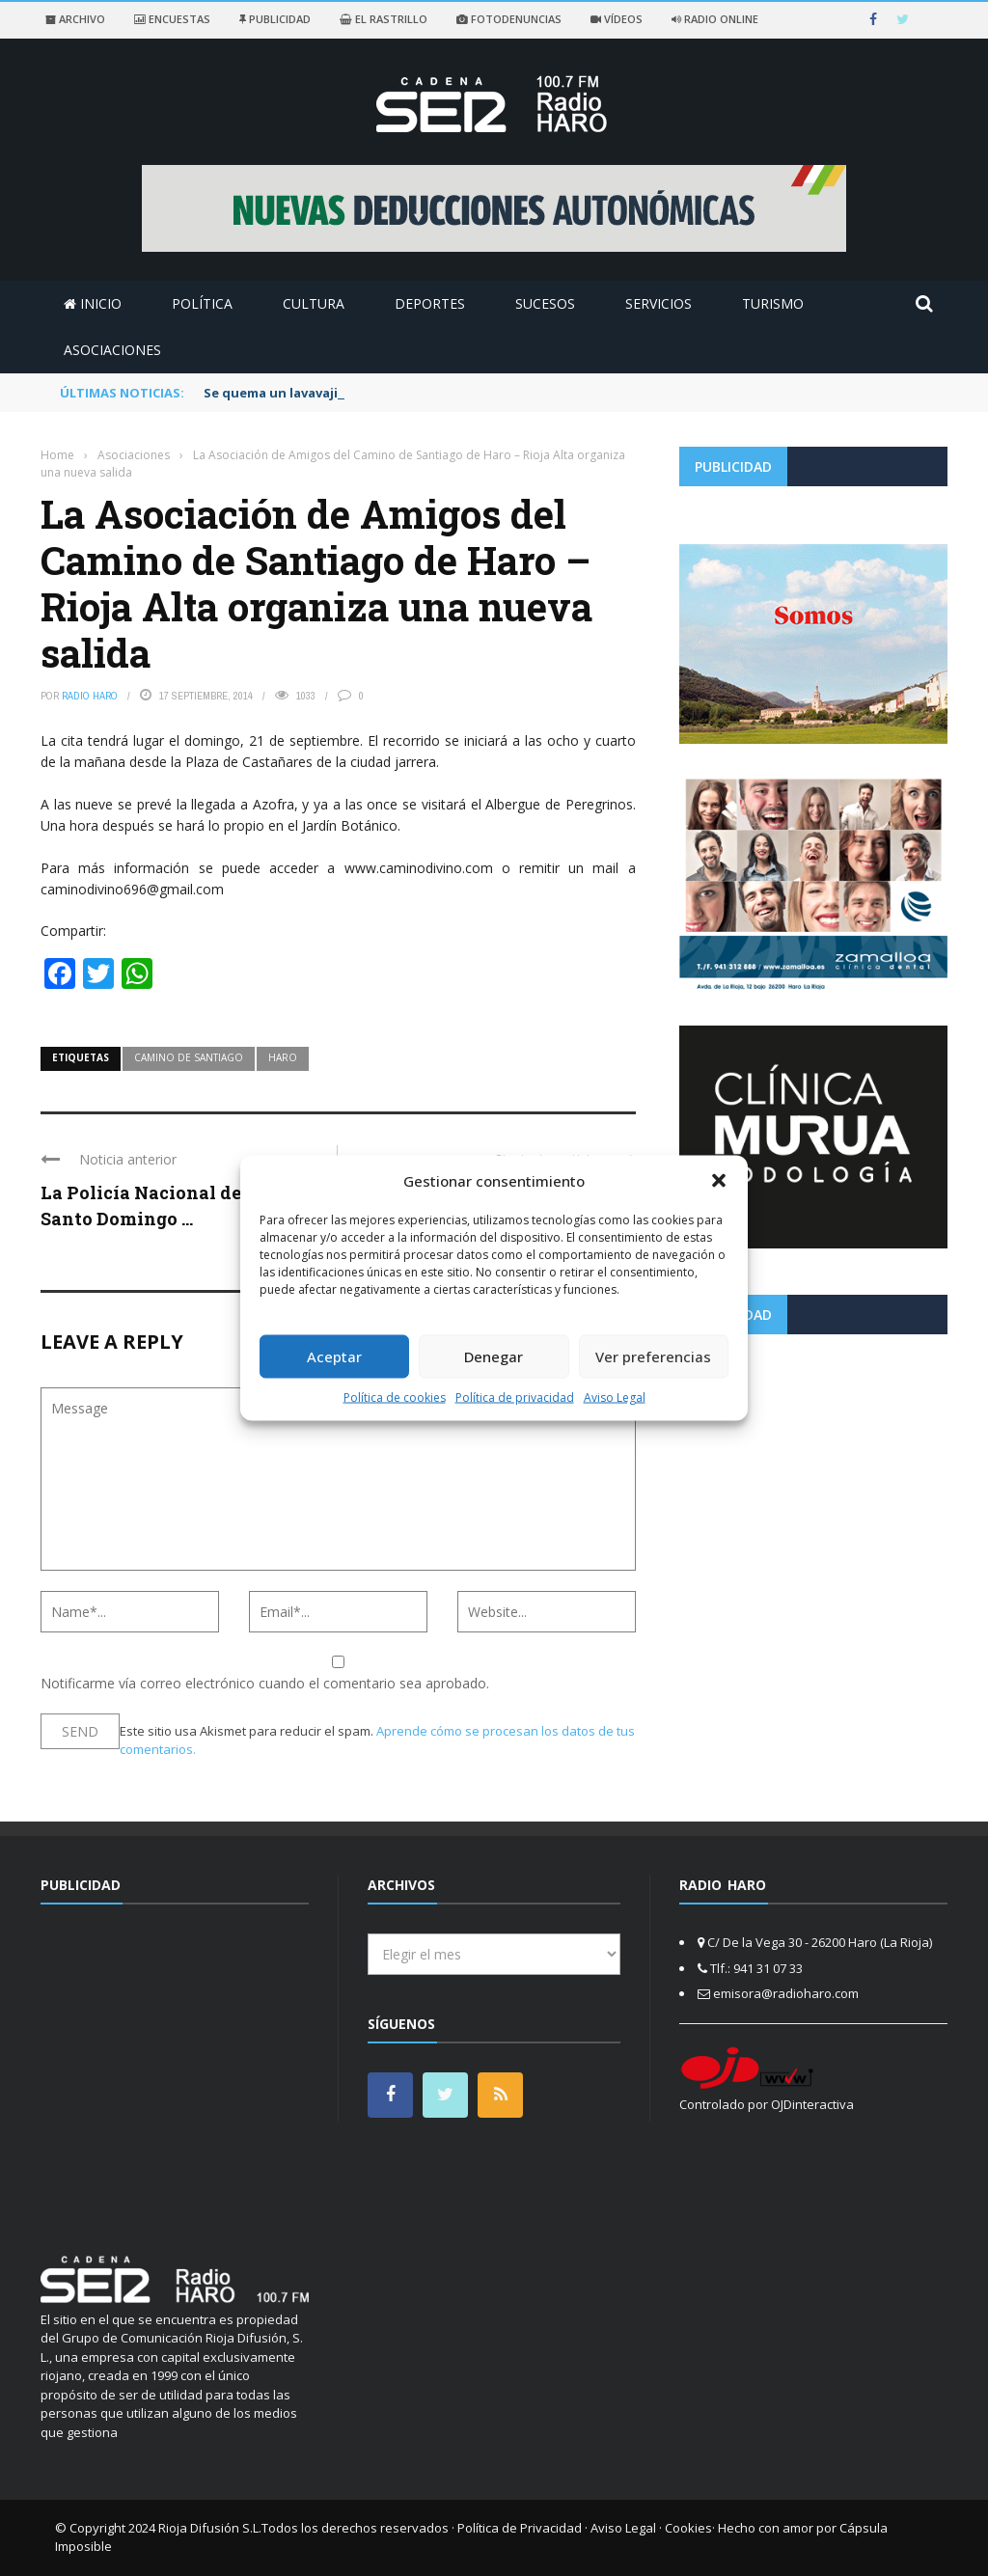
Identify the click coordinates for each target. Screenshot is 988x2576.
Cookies (688, 2527)
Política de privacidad (514, 1396)
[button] (718, 1181)
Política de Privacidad (519, 2527)
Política (202, 303)
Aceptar (334, 1356)
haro (282, 1057)
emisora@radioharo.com (786, 1993)
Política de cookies (394, 1396)
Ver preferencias (653, 1356)
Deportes (430, 303)
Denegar (493, 1356)
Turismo (773, 303)
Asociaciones (112, 350)
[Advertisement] (813, 1483)
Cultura (313, 303)
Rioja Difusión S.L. (209, 2527)
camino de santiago (188, 1057)
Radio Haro (90, 695)
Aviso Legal (614, 1396)
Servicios (658, 303)
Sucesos (545, 303)
